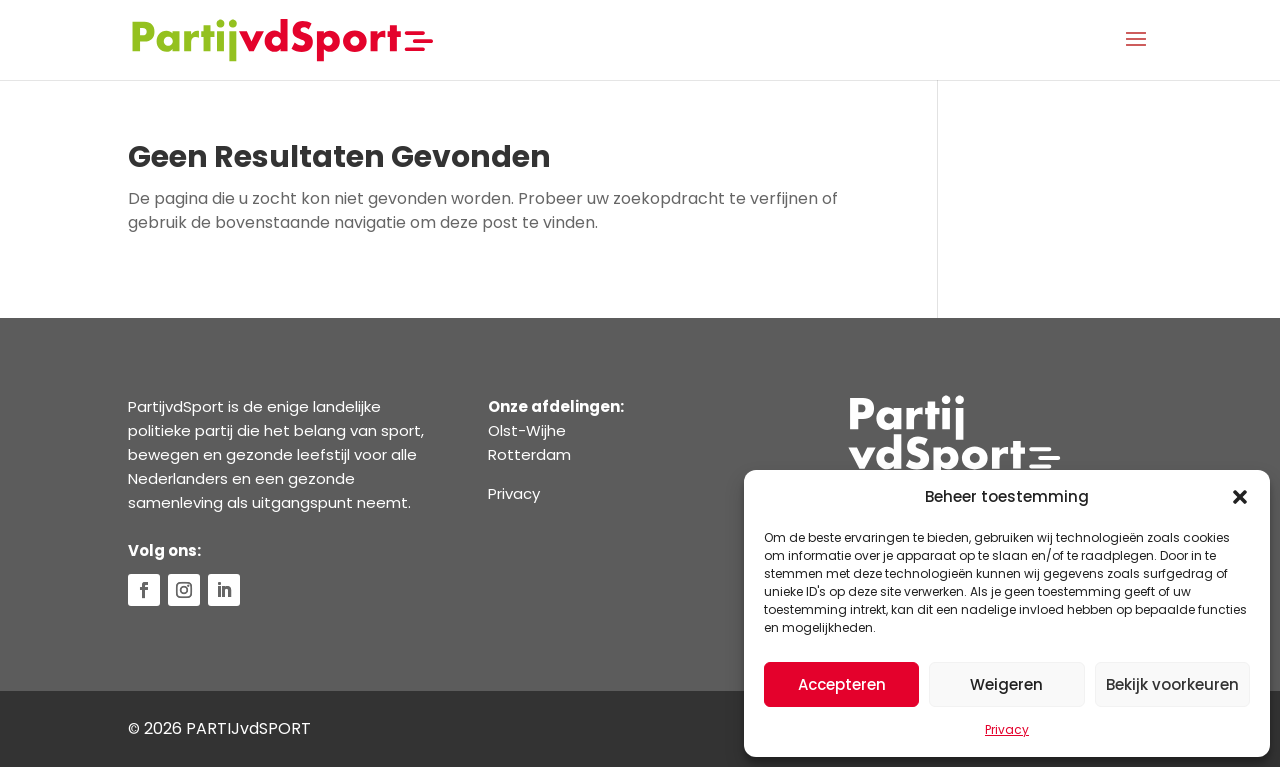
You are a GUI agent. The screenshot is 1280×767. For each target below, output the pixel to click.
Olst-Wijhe (527, 430)
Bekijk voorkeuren (1172, 684)
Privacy (1007, 729)
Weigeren (1006, 684)
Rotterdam (529, 454)
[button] (1240, 497)
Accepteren (842, 684)
